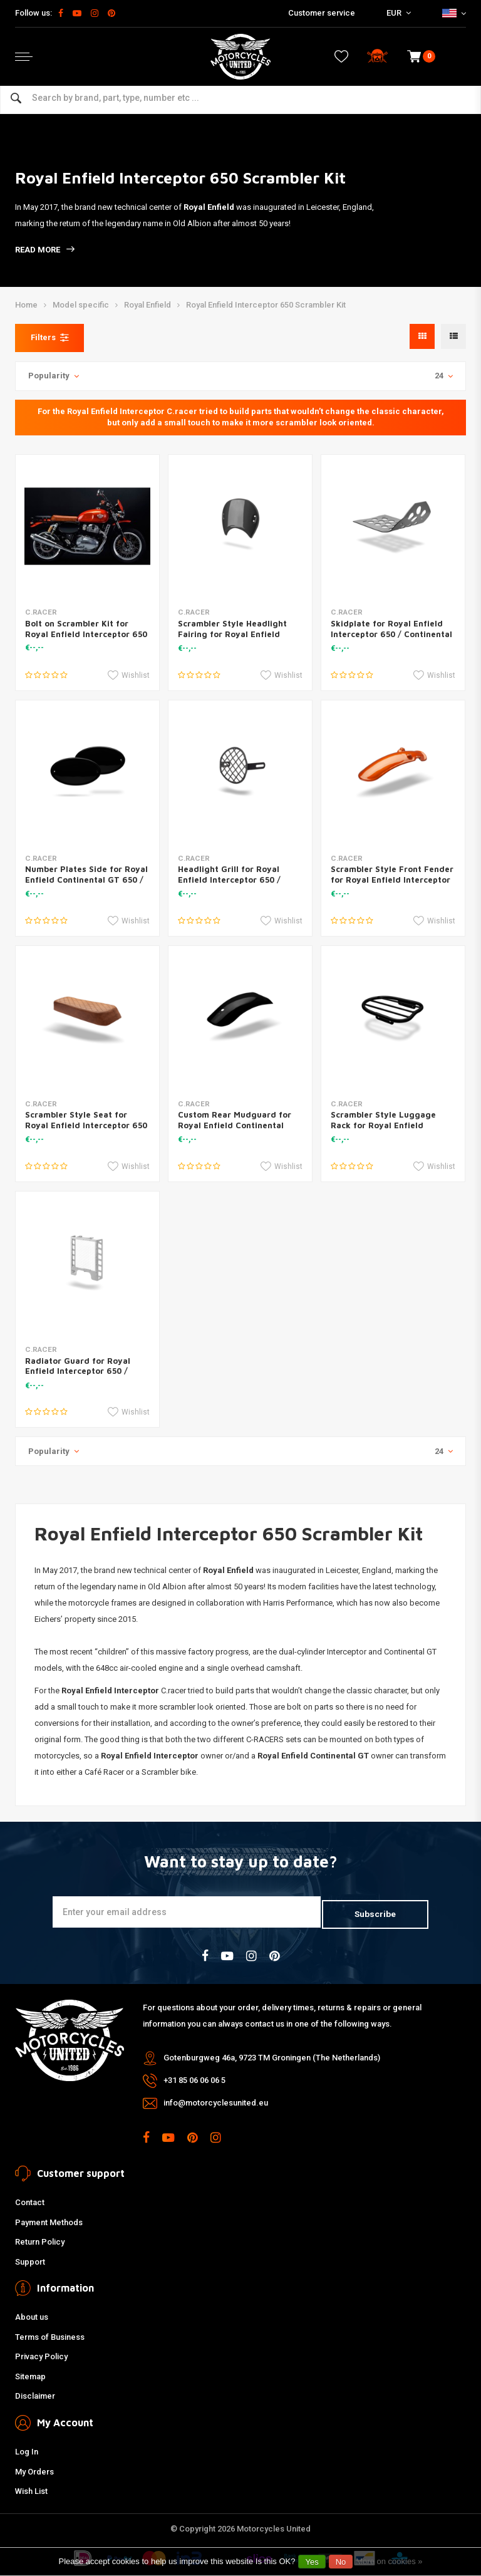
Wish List (31, 2488)
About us (31, 2314)
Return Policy (40, 2239)
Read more (45, 249)
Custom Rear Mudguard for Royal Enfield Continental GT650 (234, 1125)
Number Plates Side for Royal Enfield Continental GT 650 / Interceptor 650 (86, 879)
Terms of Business (50, 2334)
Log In (26, 2449)
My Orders (34, 2469)
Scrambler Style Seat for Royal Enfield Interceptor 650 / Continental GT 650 (86, 1125)
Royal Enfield (147, 304)
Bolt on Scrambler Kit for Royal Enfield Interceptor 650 (86, 628)
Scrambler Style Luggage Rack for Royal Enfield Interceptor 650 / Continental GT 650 (391, 1130)
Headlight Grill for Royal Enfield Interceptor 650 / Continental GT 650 (229, 879)
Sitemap (30, 2374)
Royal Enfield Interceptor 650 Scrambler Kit (266, 304)
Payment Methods (49, 2220)
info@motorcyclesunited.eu (215, 2101)
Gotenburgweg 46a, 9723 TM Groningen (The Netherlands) (271, 2055)
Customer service (321, 13)
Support (30, 2259)
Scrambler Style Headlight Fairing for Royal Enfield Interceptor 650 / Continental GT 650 (238, 639)
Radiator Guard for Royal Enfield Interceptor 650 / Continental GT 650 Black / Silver (81, 1377)
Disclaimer (35, 2394)
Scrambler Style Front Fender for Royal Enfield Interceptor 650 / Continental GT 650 (392, 879)
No (341, 2562)
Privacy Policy (41, 2354)
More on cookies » (389, 2561)
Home (26, 304)
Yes (311, 2562)
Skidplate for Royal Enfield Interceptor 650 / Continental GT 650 (391, 634)
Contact (29, 2200)
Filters (49, 338)
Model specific (81, 304)
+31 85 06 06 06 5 (194, 2078)
